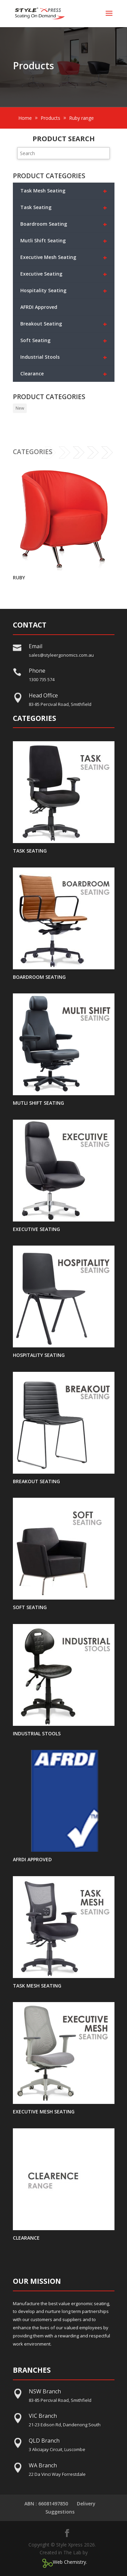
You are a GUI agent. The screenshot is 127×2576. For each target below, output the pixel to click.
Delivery (86, 2503)
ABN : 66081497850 (46, 2503)
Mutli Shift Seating (63, 240)
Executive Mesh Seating (63, 257)
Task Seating (63, 207)
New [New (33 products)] (20, 408)
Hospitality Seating (63, 290)
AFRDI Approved (38, 307)
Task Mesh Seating (63, 190)
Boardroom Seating (63, 224)
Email (35, 646)
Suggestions (60, 2511)
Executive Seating (63, 274)
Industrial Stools (63, 357)
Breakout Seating (63, 324)
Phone (37, 670)
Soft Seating (63, 340)
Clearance (63, 373)
